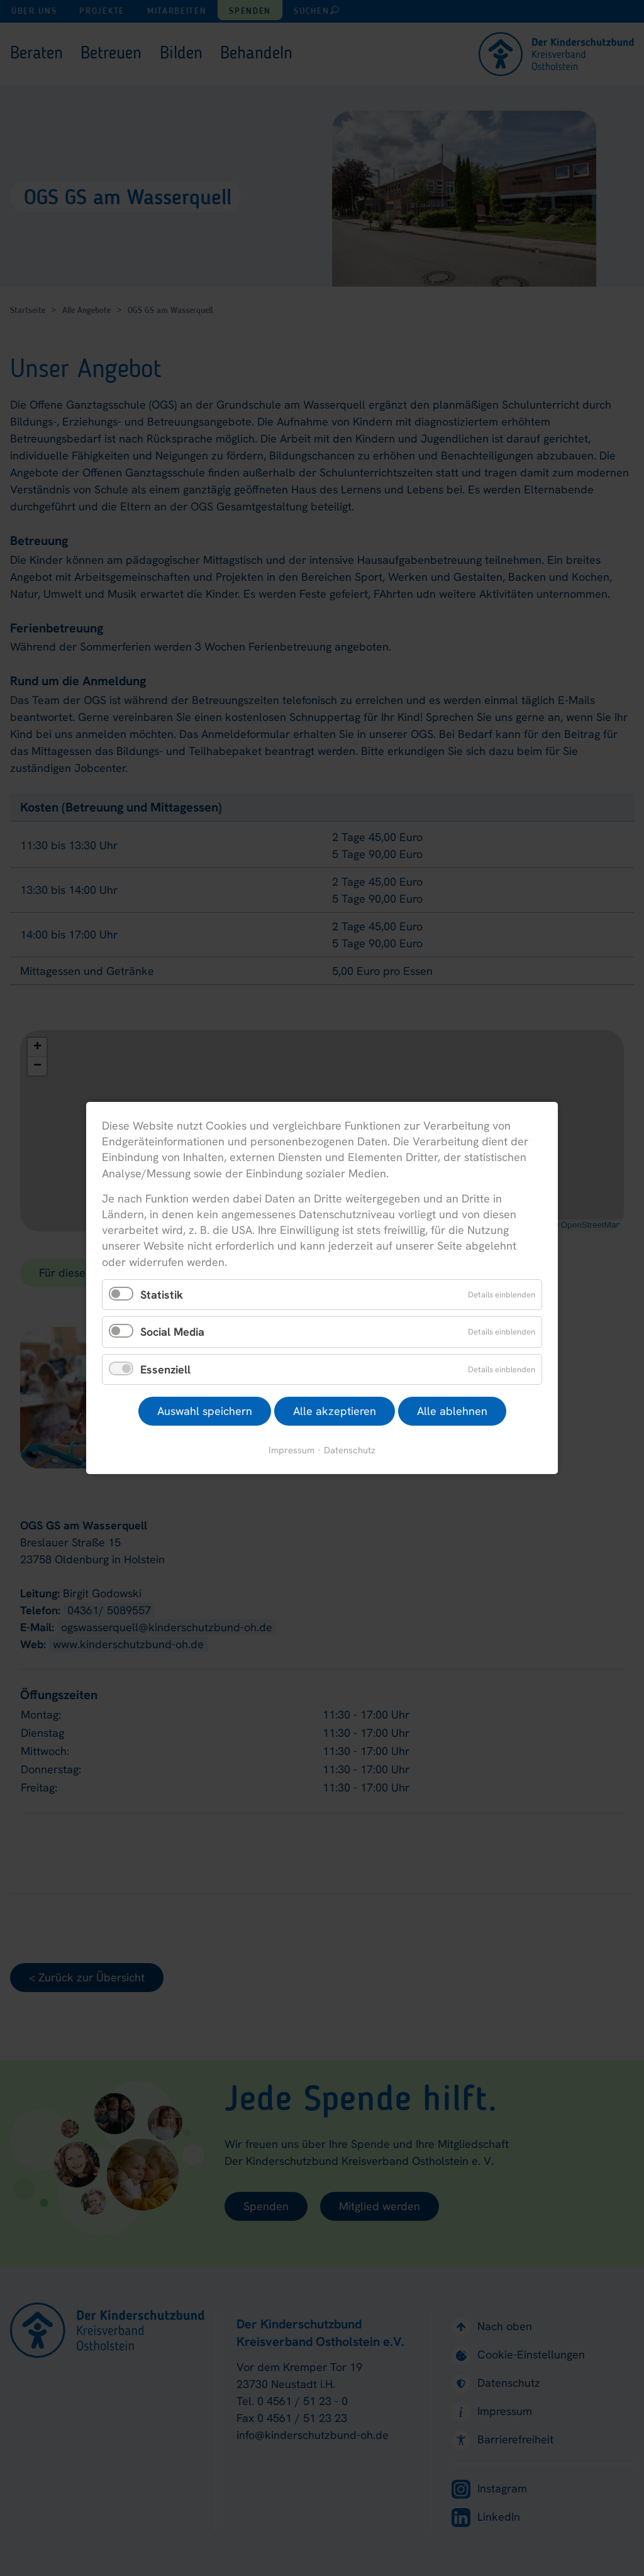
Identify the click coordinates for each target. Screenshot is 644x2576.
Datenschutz (349, 1450)
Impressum (291, 1450)
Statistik (161, 1294)
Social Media (172, 1331)
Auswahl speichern (204, 1411)
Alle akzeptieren (334, 1411)
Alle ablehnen (452, 1411)
